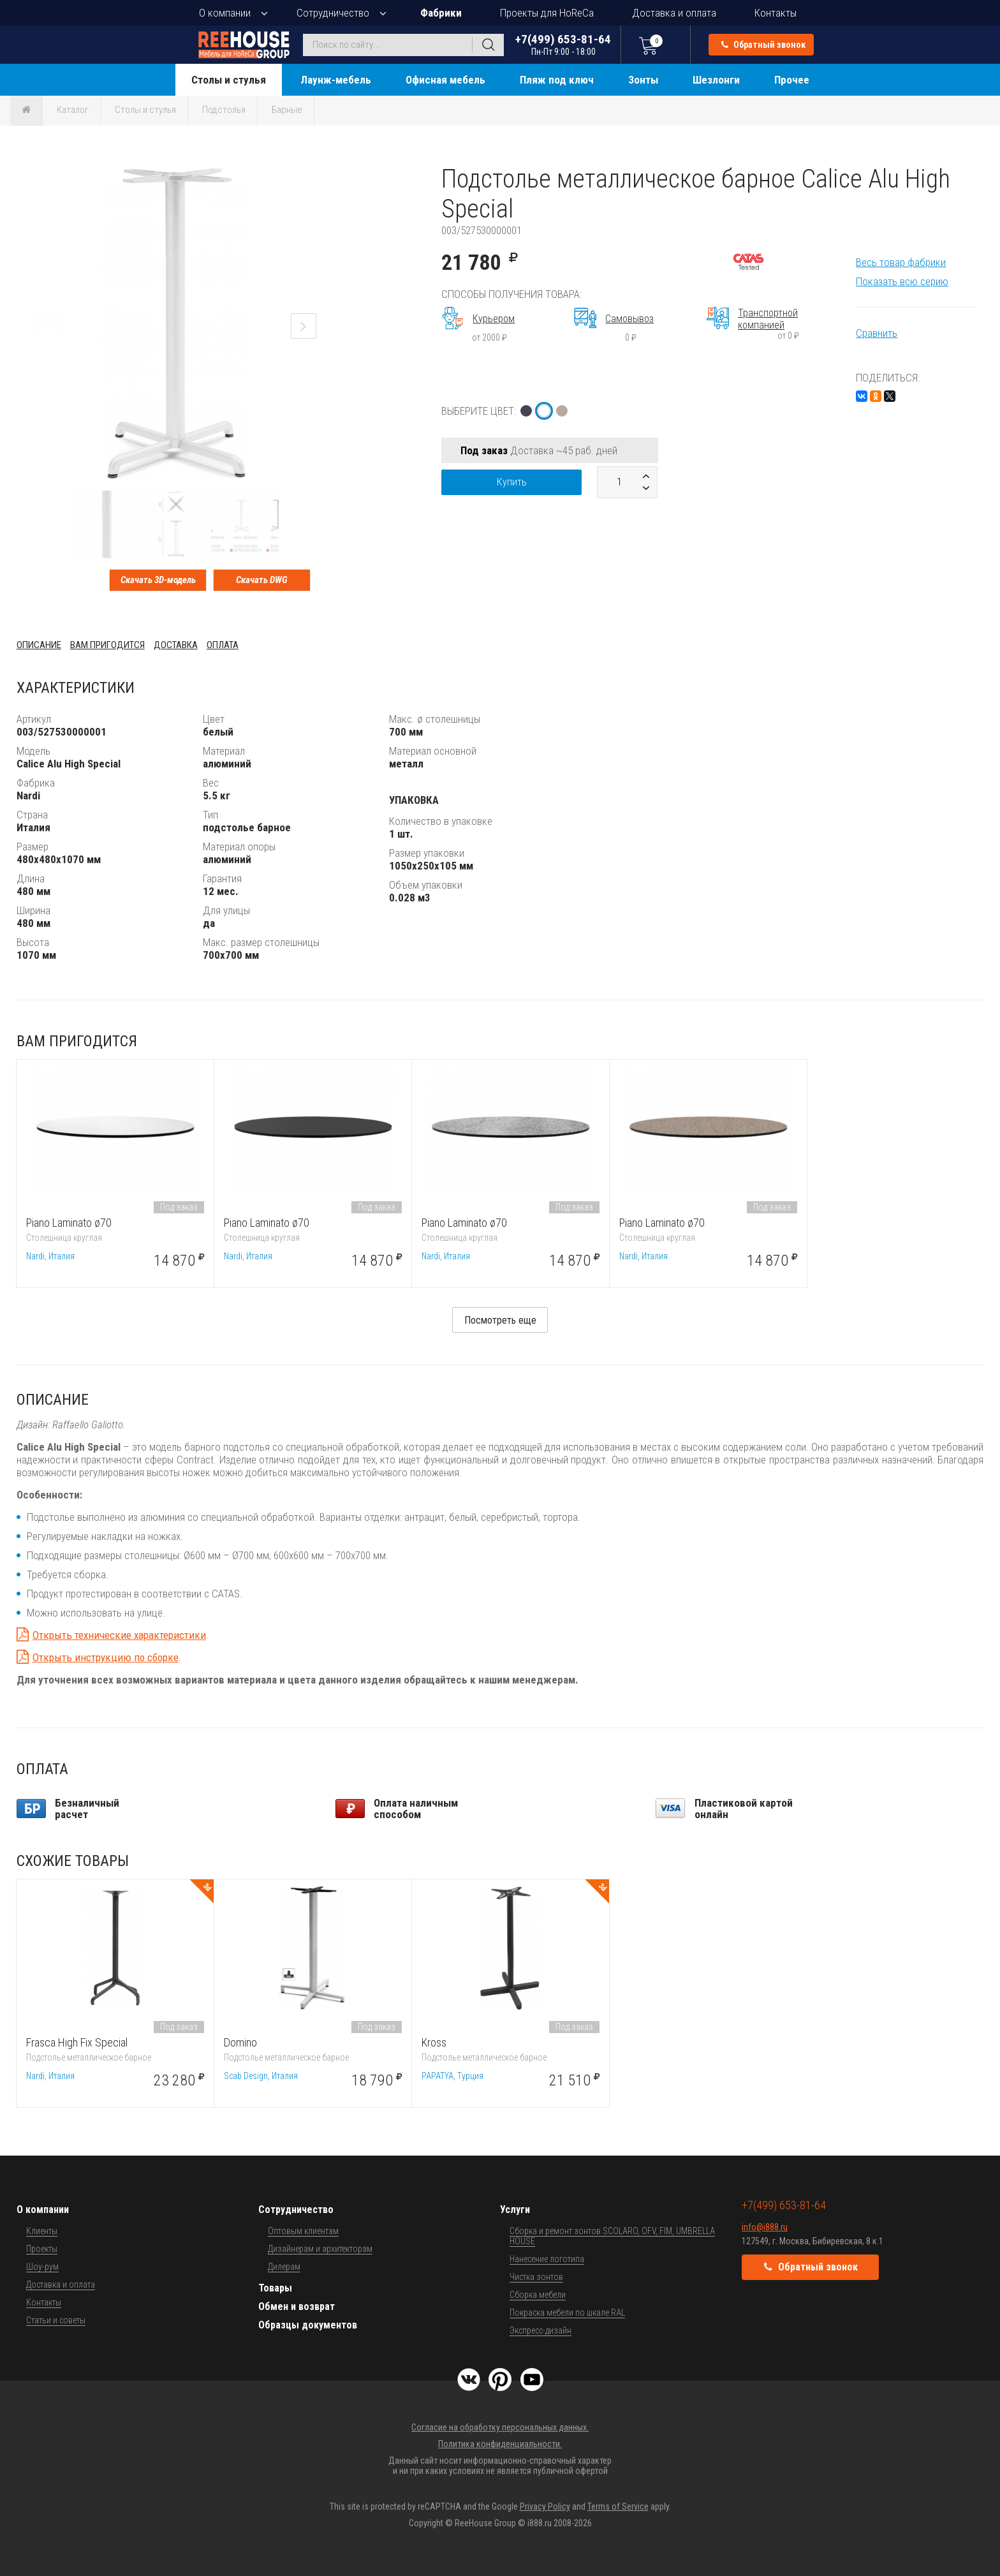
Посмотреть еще (500, 1320)
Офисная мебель (445, 79)
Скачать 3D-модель (158, 580)
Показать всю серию (902, 281)
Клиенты (41, 2231)
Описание (39, 645)
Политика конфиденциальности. (500, 2444)
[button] (324, 175)
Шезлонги (716, 79)
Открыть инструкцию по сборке (106, 1657)
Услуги (515, 2209)
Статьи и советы (55, 2320)
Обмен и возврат (296, 2306)
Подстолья (224, 109)
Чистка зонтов (536, 2277)
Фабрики (441, 12)
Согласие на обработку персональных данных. (500, 2427)
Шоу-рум (42, 2266)
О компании (225, 12)
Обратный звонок (763, 45)
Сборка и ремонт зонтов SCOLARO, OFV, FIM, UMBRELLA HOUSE (612, 2236)
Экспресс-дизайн (540, 2330)
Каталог (73, 109)
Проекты (41, 2249)
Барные (287, 109)
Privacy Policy (545, 2506)
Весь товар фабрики (901, 262)
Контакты (775, 12)
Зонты (643, 79)
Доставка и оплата (674, 12)
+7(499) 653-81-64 (563, 44)
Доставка (176, 645)
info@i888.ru (765, 2227)
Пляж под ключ (557, 79)
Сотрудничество (333, 12)
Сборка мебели (538, 2295)
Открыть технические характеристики (119, 1635)
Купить (512, 482)
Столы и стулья (228, 79)
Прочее (791, 79)
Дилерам (284, 2266)
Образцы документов (307, 2325)
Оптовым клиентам (303, 2231)
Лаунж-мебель (335, 79)
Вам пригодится (107, 645)
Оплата (223, 645)
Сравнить (876, 333)
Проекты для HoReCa (547, 12)
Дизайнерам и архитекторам (320, 2249)
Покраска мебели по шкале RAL (567, 2312)
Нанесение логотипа (547, 2259)
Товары (275, 2288)
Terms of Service (618, 2506)
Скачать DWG (262, 580)
